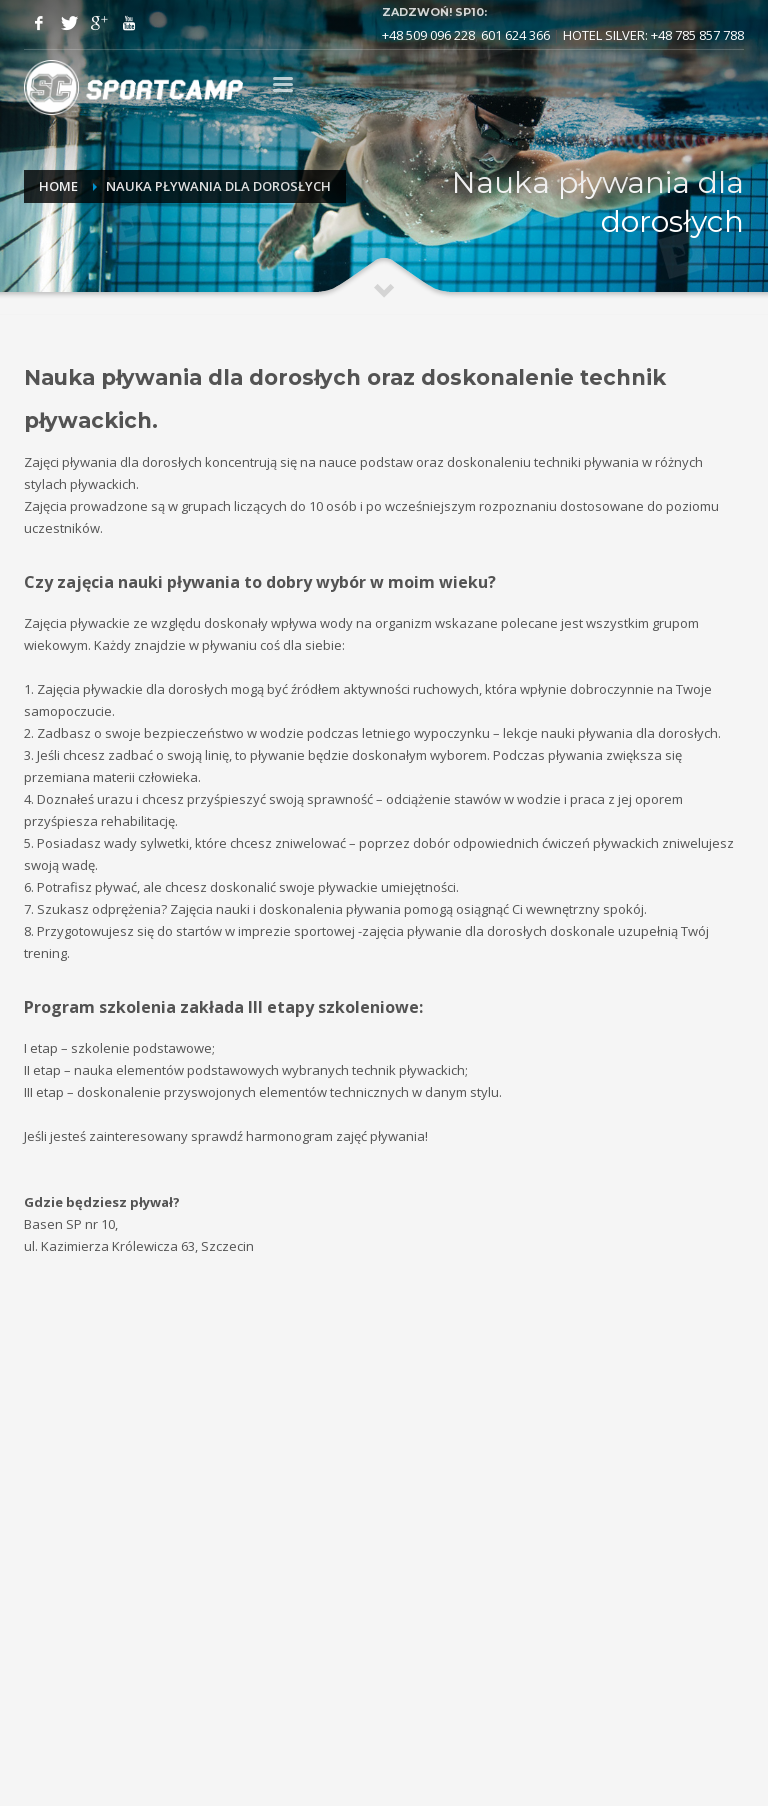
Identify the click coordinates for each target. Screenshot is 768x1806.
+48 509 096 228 (428, 35)
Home (58, 186)
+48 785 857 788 (697, 35)
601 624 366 (515, 35)
